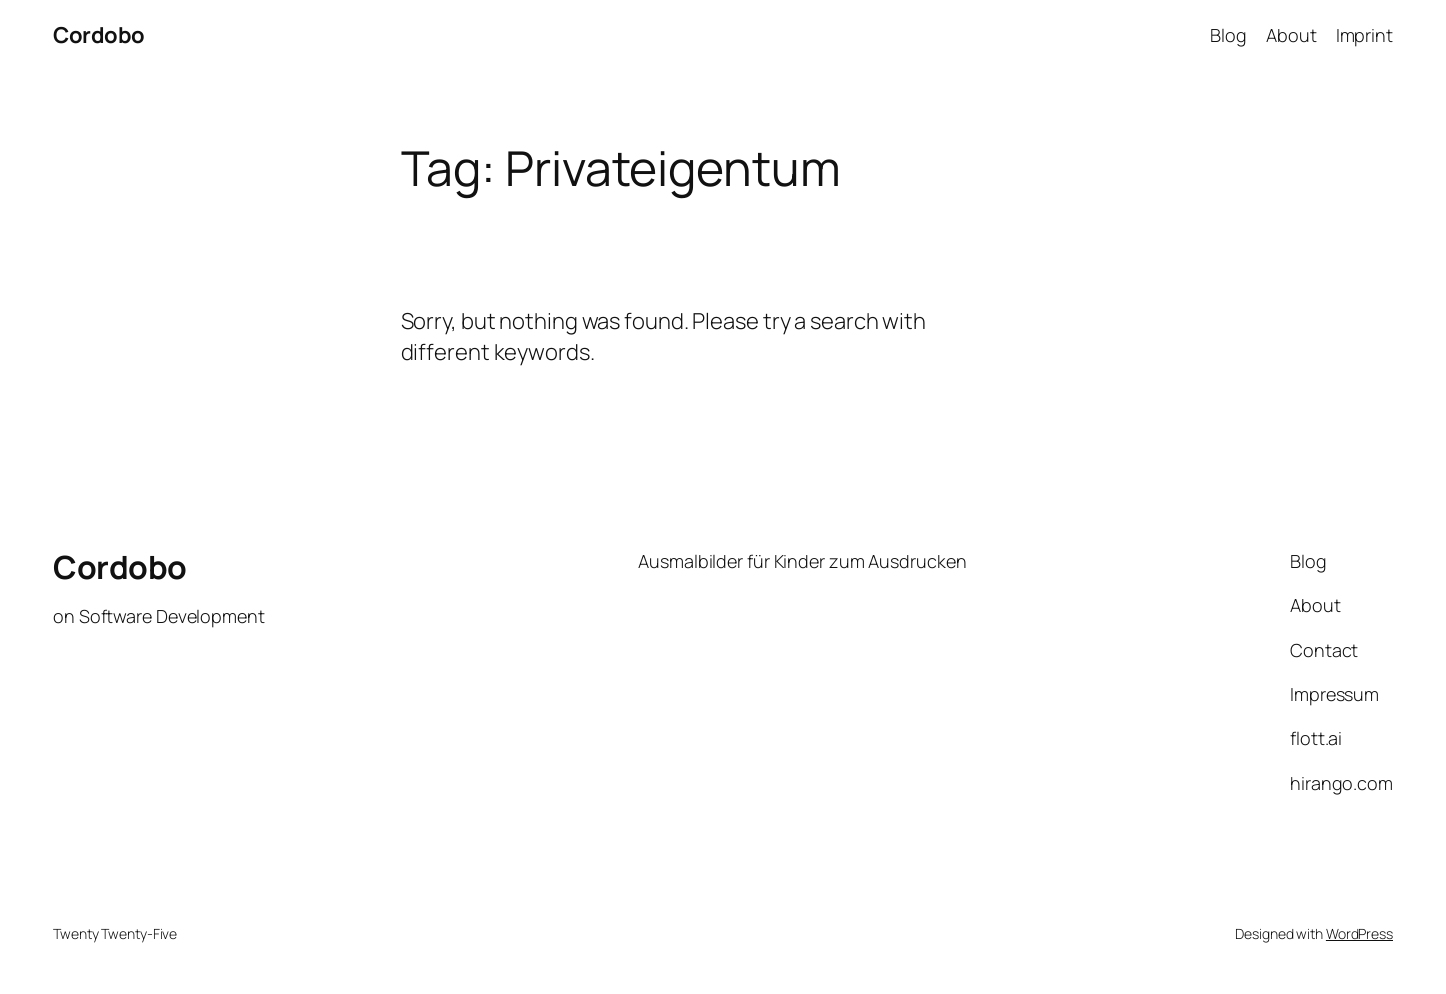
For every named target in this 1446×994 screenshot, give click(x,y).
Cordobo (99, 35)
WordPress (1359, 933)
